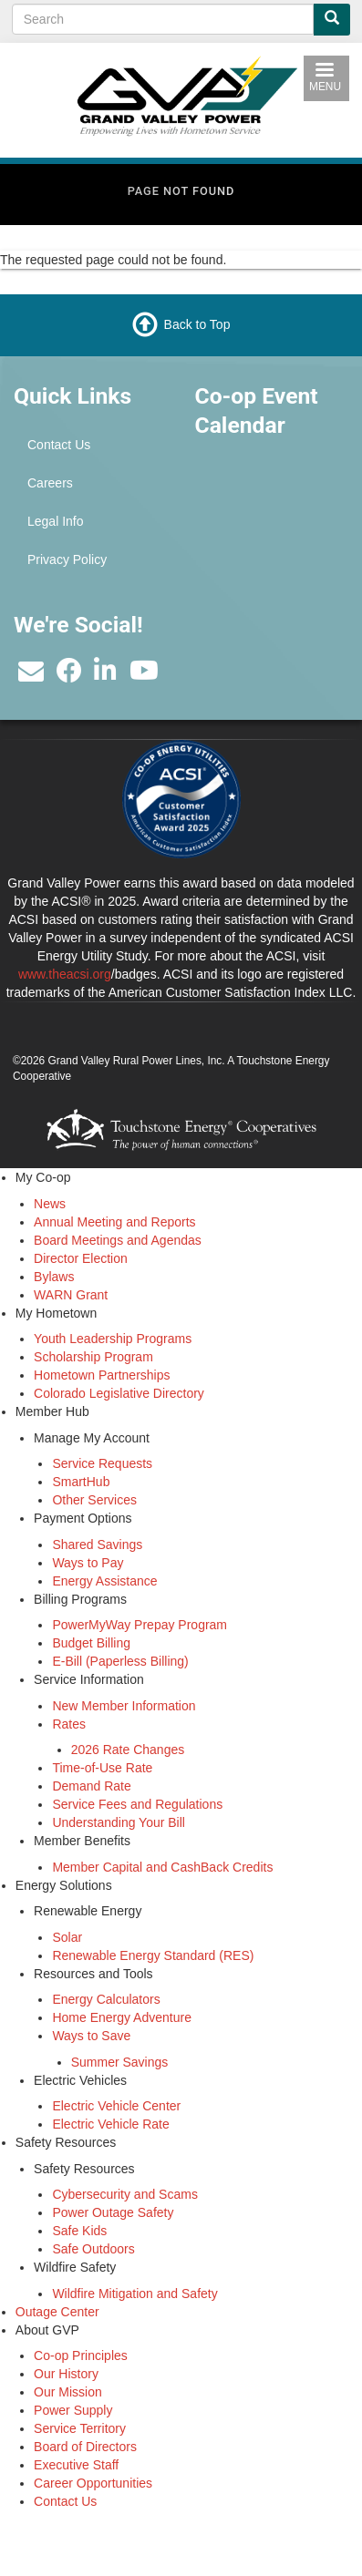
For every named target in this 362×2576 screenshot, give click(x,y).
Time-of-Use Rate (102, 1767)
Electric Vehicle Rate (110, 2124)
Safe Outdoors (93, 2249)
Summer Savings (120, 2062)
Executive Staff (76, 2465)
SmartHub (80, 1481)
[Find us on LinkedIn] (105, 675)
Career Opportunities (93, 2483)
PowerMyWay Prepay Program (139, 1624)
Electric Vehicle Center (116, 2106)
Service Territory (80, 2428)
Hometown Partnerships (102, 1375)
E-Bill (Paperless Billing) (120, 1661)
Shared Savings (97, 1544)
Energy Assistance (104, 1581)
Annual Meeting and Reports (114, 1222)
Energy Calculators (106, 1999)
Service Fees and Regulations (137, 1804)
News (50, 1203)
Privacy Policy (67, 559)
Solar (67, 1937)
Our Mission (68, 2392)
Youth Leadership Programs (112, 1338)
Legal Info (55, 521)
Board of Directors (85, 2446)
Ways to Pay (87, 1562)
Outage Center (57, 2311)
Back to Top (197, 324)
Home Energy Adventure (121, 2017)
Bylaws (54, 1276)
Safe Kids (79, 2230)
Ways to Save (91, 2035)
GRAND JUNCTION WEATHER (272, 542)
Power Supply (73, 2410)
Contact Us (58, 444)
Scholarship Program (93, 1357)
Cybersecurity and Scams (125, 2194)
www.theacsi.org (64, 974)
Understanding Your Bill (118, 1822)
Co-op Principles (81, 2355)
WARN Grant (71, 1295)
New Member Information (123, 1706)
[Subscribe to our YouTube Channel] (144, 675)
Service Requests (102, 1463)
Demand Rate (91, 1786)
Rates (69, 1724)
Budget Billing (91, 1643)
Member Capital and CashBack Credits (162, 1867)
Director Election (81, 1258)
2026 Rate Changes (128, 1749)
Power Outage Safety (112, 2212)
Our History (66, 2373)
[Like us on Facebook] (69, 675)
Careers (50, 483)
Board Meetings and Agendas (118, 1240)
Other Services (94, 1500)
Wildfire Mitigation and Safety (134, 2293)
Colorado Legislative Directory (119, 1393)
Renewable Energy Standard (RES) (152, 1955)
